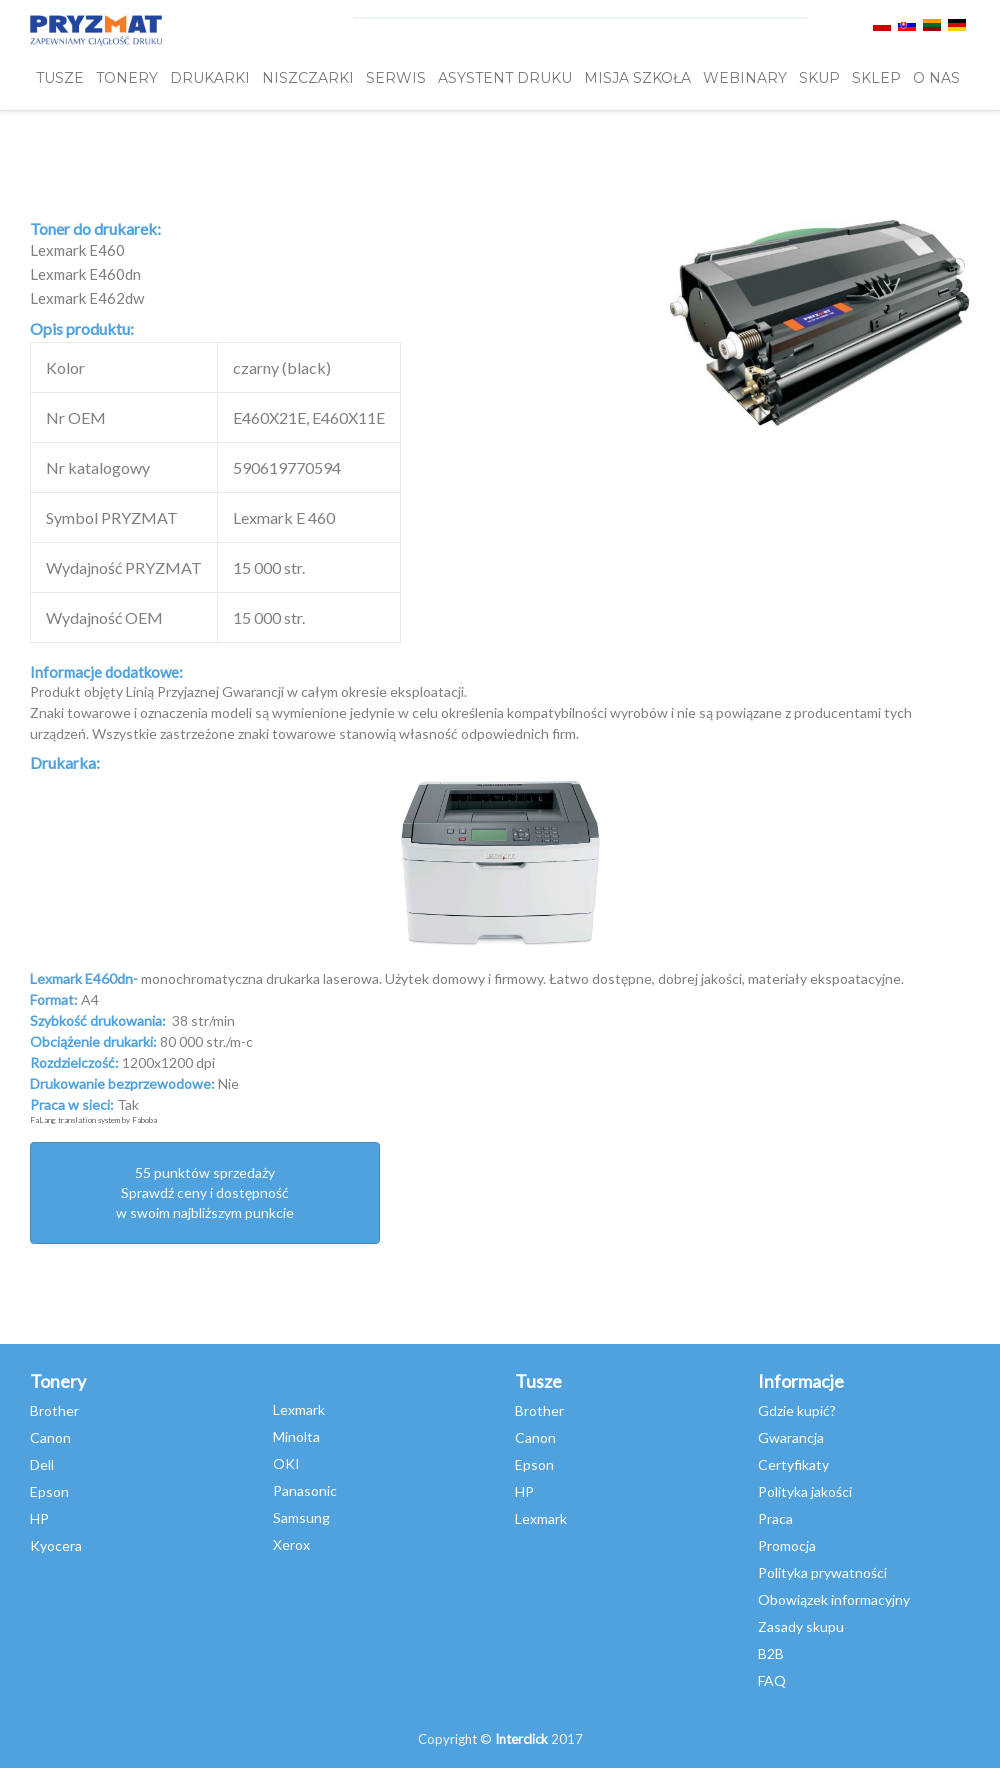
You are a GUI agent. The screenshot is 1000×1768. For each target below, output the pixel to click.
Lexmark (299, 1409)
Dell (42, 1464)
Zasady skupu (801, 1626)
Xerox (291, 1544)
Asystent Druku (505, 78)
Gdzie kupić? (797, 1410)
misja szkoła (637, 78)
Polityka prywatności (822, 1572)
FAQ (772, 1680)
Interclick (521, 1739)
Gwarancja (791, 1437)
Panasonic (305, 1490)
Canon (50, 1437)
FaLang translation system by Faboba (93, 1120)
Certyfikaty (793, 1464)
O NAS (936, 78)
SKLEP (876, 78)
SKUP (819, 78)
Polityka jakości (805, 1491)
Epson (49, 1491)
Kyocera (56, 1545)
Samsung (301, 1517)
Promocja (787, 1545)
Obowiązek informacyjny (834, 1599)
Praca (775, 1518)
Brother (54, 1410)
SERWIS (396, 78)
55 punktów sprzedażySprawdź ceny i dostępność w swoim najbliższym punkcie (205, 1192)
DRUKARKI (210, 78)
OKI (286, 1463)
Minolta (296, 1436)
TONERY (127, 78)
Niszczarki (308, 78)
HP (39, 1518)
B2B (771, 1653)
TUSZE (60, 78)
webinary (745, 78)
